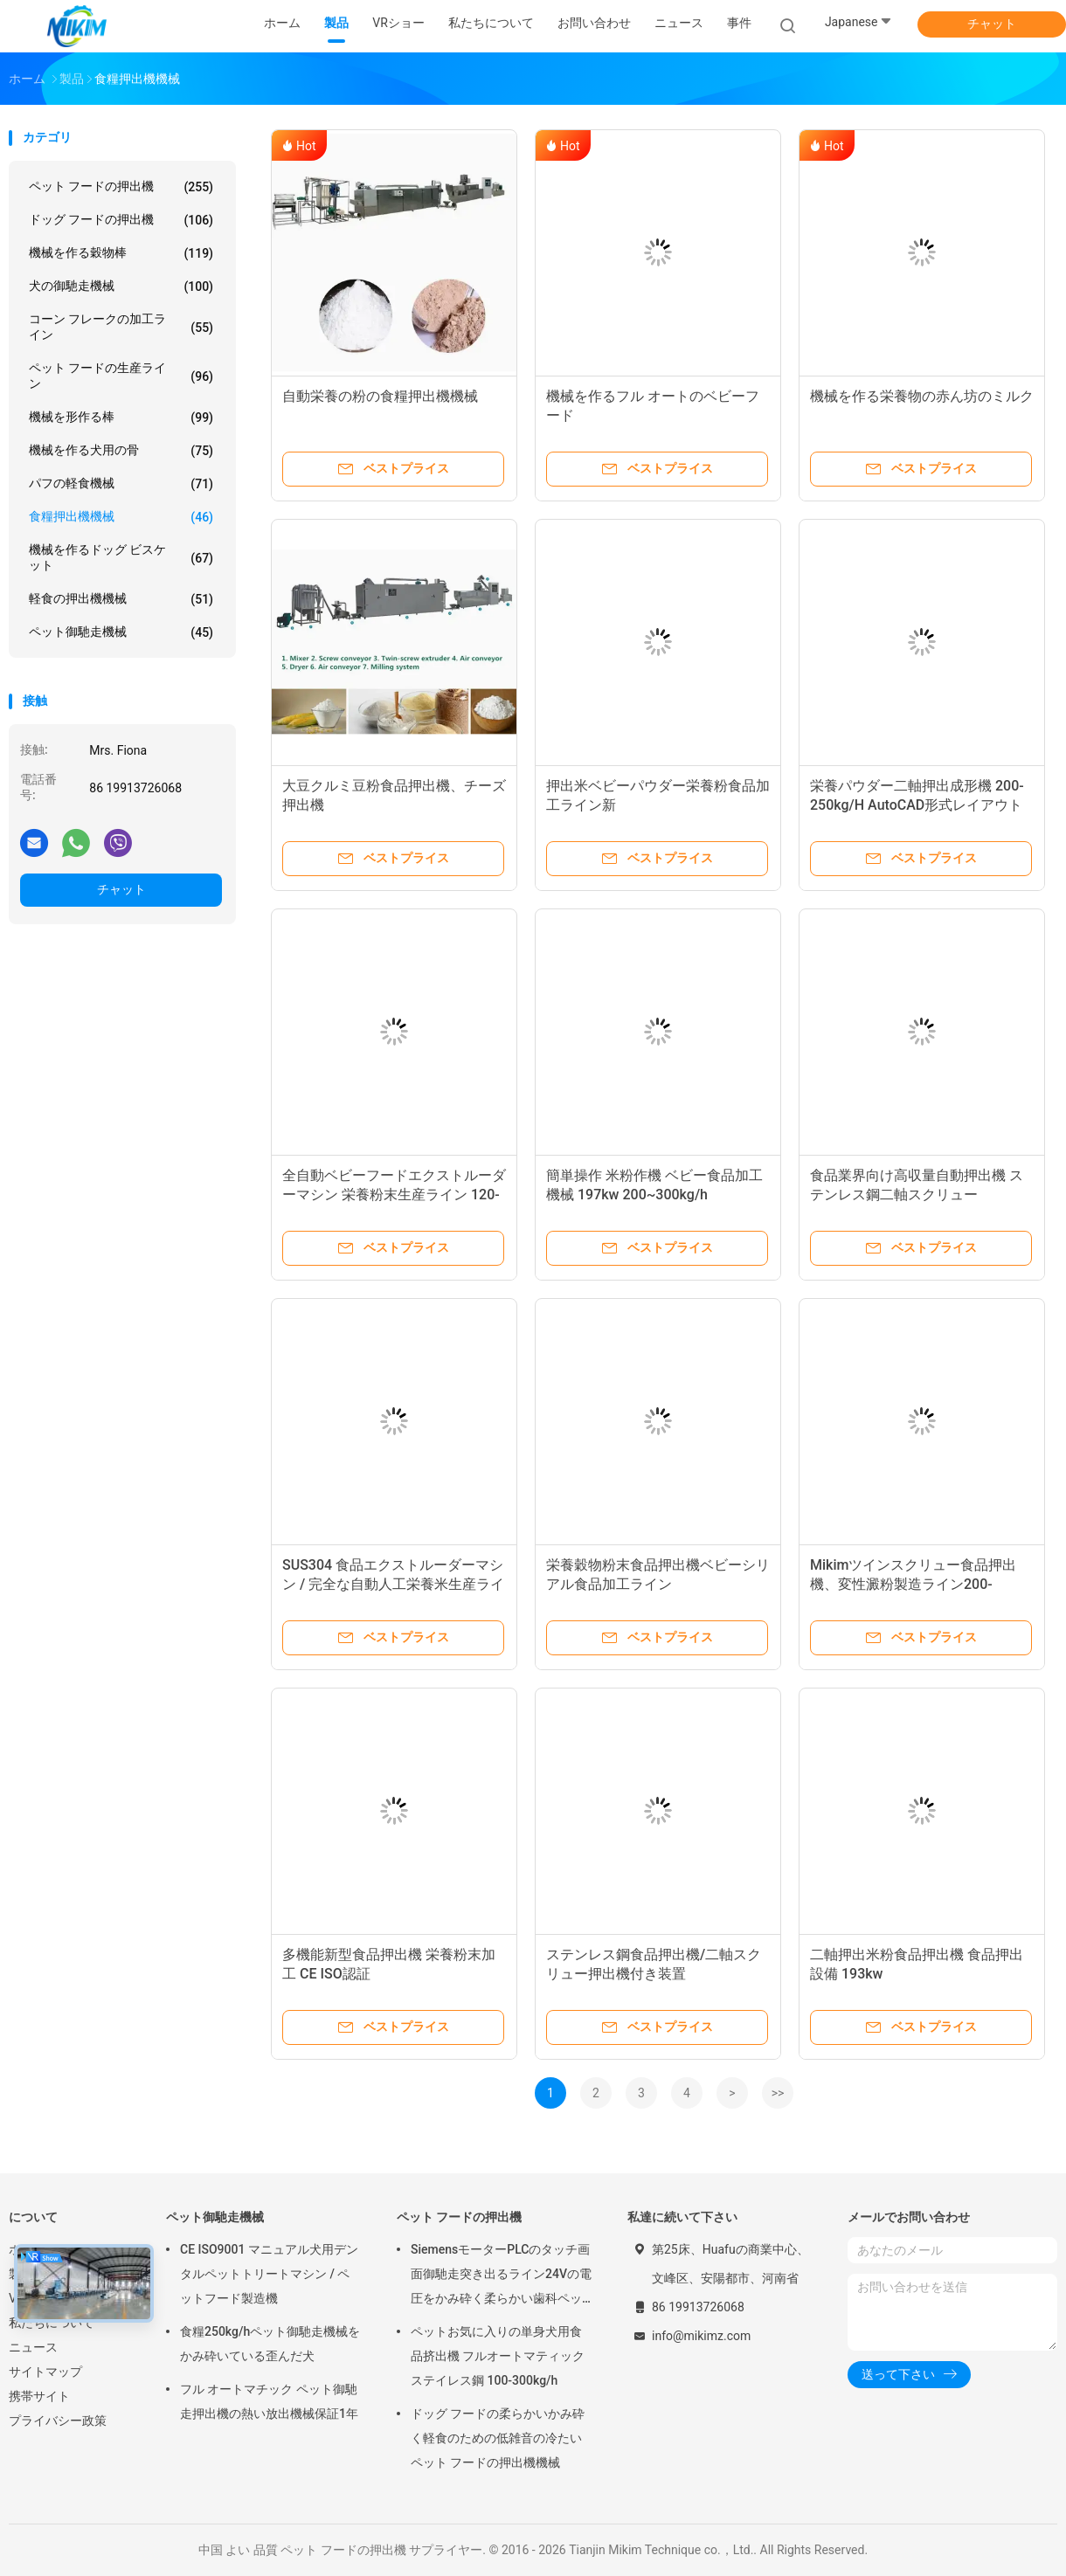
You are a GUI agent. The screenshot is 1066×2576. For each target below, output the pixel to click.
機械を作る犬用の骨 (121, 450)
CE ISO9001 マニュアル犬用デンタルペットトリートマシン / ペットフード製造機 (269, 2273)
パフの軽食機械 (121, 484)
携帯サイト (39, 2396)
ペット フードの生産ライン (121, 375)
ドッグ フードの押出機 (121, 220)
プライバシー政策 (58, 2421)
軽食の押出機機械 (121, 599)
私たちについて (51, 2323)
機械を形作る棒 (121, 417)
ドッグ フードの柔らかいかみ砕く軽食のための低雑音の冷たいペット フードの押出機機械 (498, 2438)
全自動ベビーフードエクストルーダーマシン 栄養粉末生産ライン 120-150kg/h (394, 1194)
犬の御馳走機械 (121, 286)
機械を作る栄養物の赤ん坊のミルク (922, 396)
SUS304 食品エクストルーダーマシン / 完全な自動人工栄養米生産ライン (393, 1584)
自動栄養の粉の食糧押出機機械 (380, 396)
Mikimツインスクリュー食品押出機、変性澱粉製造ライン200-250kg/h (913, 1584)
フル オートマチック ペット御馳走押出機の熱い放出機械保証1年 (269, 2401)
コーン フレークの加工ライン (121, 327)
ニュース (33, 2347)
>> (778, 2093)
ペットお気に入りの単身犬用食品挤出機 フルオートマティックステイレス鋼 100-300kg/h (498, 2355)
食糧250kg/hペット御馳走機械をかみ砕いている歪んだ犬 (270, 2343)
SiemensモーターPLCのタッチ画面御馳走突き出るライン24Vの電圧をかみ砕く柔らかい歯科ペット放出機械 (501, 2276)
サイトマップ (45, 2372)
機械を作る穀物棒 (121, 253)
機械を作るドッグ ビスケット (121, 557)
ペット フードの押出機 (121, 187)
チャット (991, 24)
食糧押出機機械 (121, 517)
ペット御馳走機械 (121, 632)
